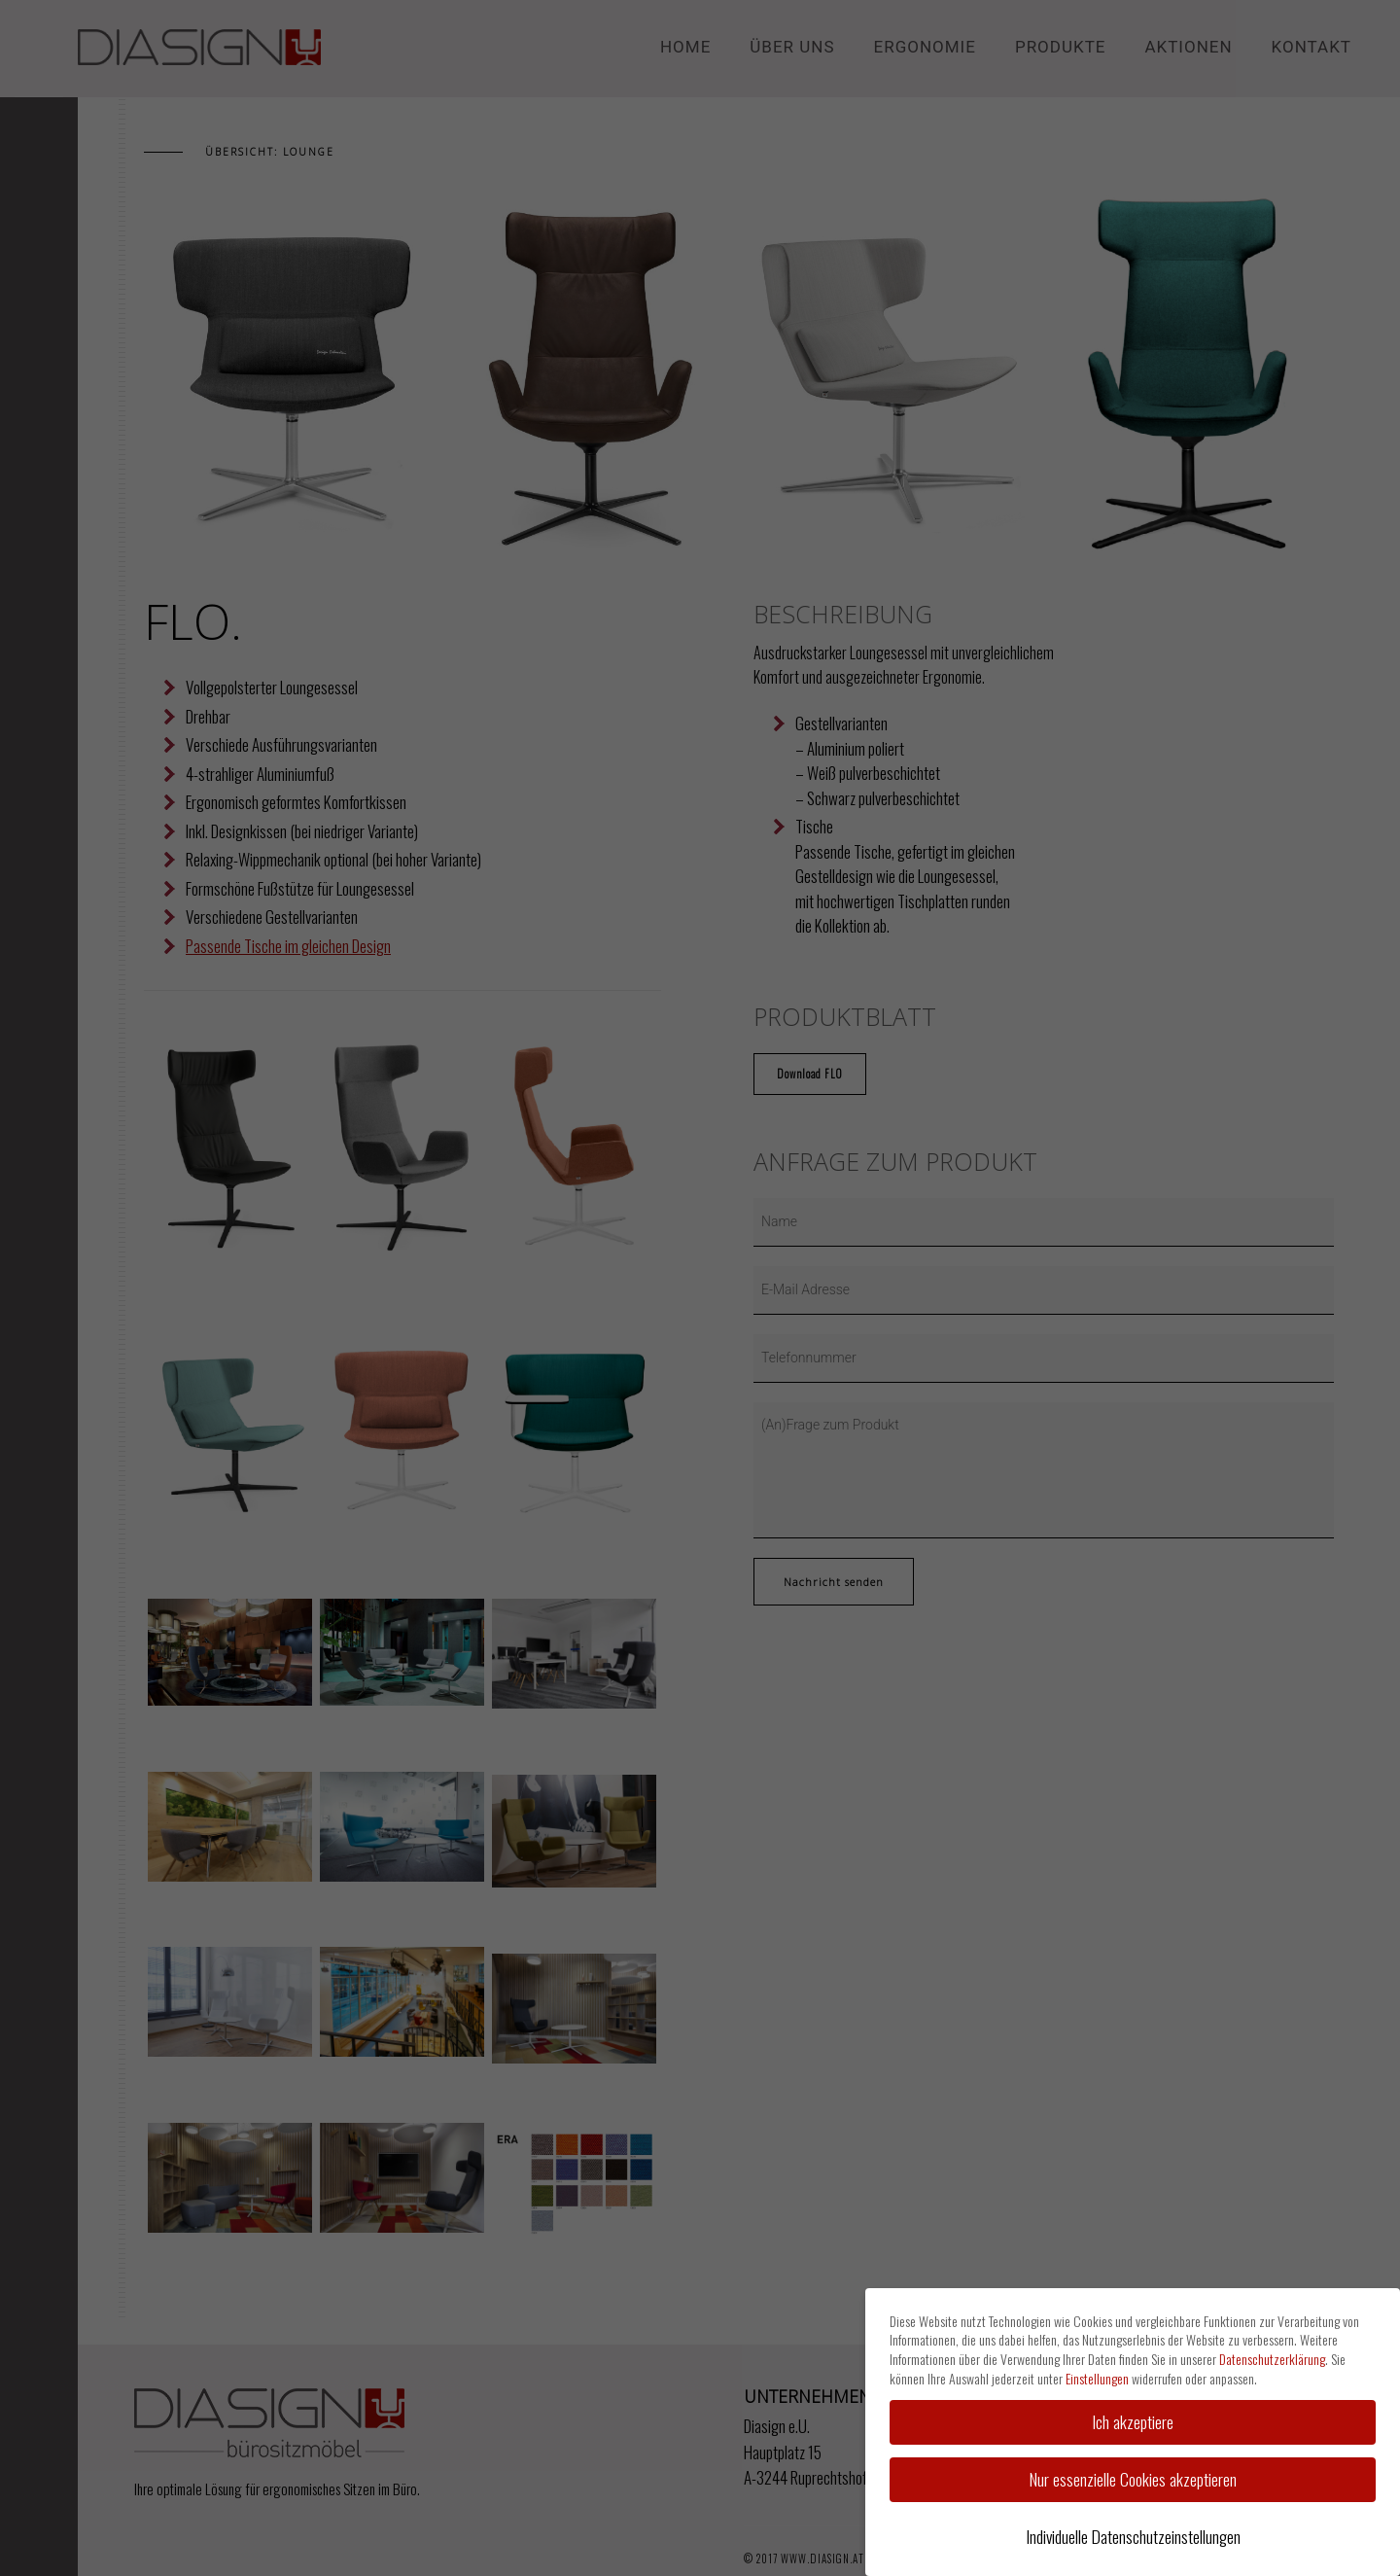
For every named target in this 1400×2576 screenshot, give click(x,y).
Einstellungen (1097, 2378)
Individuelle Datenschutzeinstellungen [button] (1133, 2536)
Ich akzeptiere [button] (1132, 2421)
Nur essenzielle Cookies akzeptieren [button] (1133, 2478)
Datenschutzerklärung (1272, 2358)
